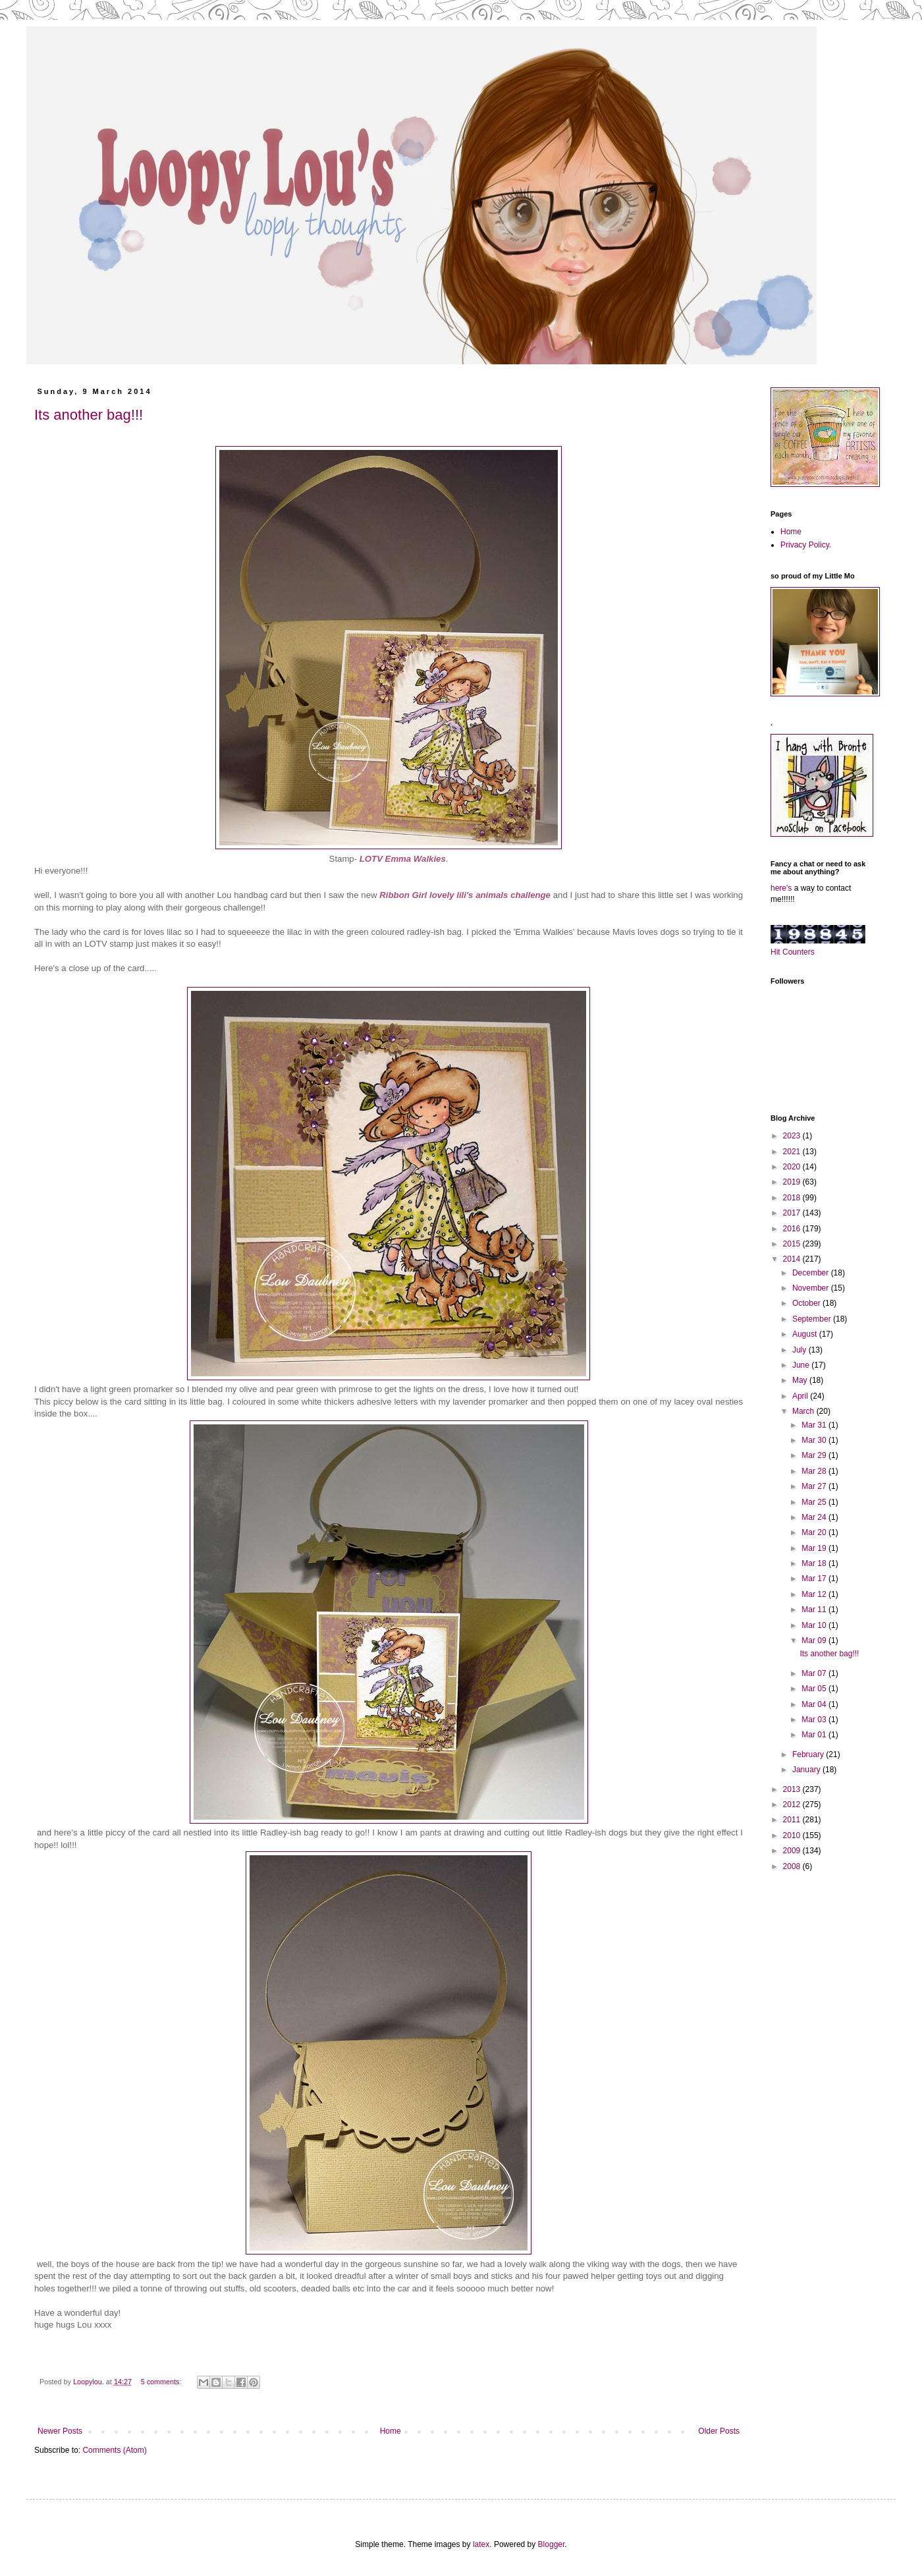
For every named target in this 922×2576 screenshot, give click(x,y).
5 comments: (162, 2382)
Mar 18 (814, 1563)
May (800, 1380)
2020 (793, 1166)
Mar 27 (814, 1486)
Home (390, 2431)
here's (781, 888)
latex (481, 2544)
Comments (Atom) (114, 2450)
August (805, 1334)
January (807, 1769)
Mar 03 (814, 1719)
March (804, 1411)
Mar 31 (814, 1425)
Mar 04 (814, 1704)
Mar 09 (814, 1640)
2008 (793, 1866)
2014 (793, 1259)
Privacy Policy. (805, 544)
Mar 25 (814, 1502)
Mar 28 (814, 1471)
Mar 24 (814, 1517)
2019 (793, 1182)
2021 (793, 1151)
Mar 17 (814, 1578)
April (801, 1396)
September (812, 1319)
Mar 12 (814, 1594)
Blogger (551, 2544)
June (801, 1365)
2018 (793, 1197)
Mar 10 (814, 1625)
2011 (793, 1819)
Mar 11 (814, 1609)
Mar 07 (814, 1673)
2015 (793, 1243)
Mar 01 (814, 1734)
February (809, 1754)
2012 (793, 1804)
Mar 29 (814, 1455)
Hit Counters (793, 952)
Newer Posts (60, 2431)
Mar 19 (814, 1548)
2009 (793, 1850)
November (811, 1288)
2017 (793, 1213)
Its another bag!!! (88, 414)
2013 (793, 1789)
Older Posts (719, 2431)
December (811, 1272)
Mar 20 (814, 1532)
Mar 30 (814, 1440)
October (807, 1303)
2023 (793, 1135)
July (800, 1350)
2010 (793, 1835)
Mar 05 (814, 1688)
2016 (793, 1228)
